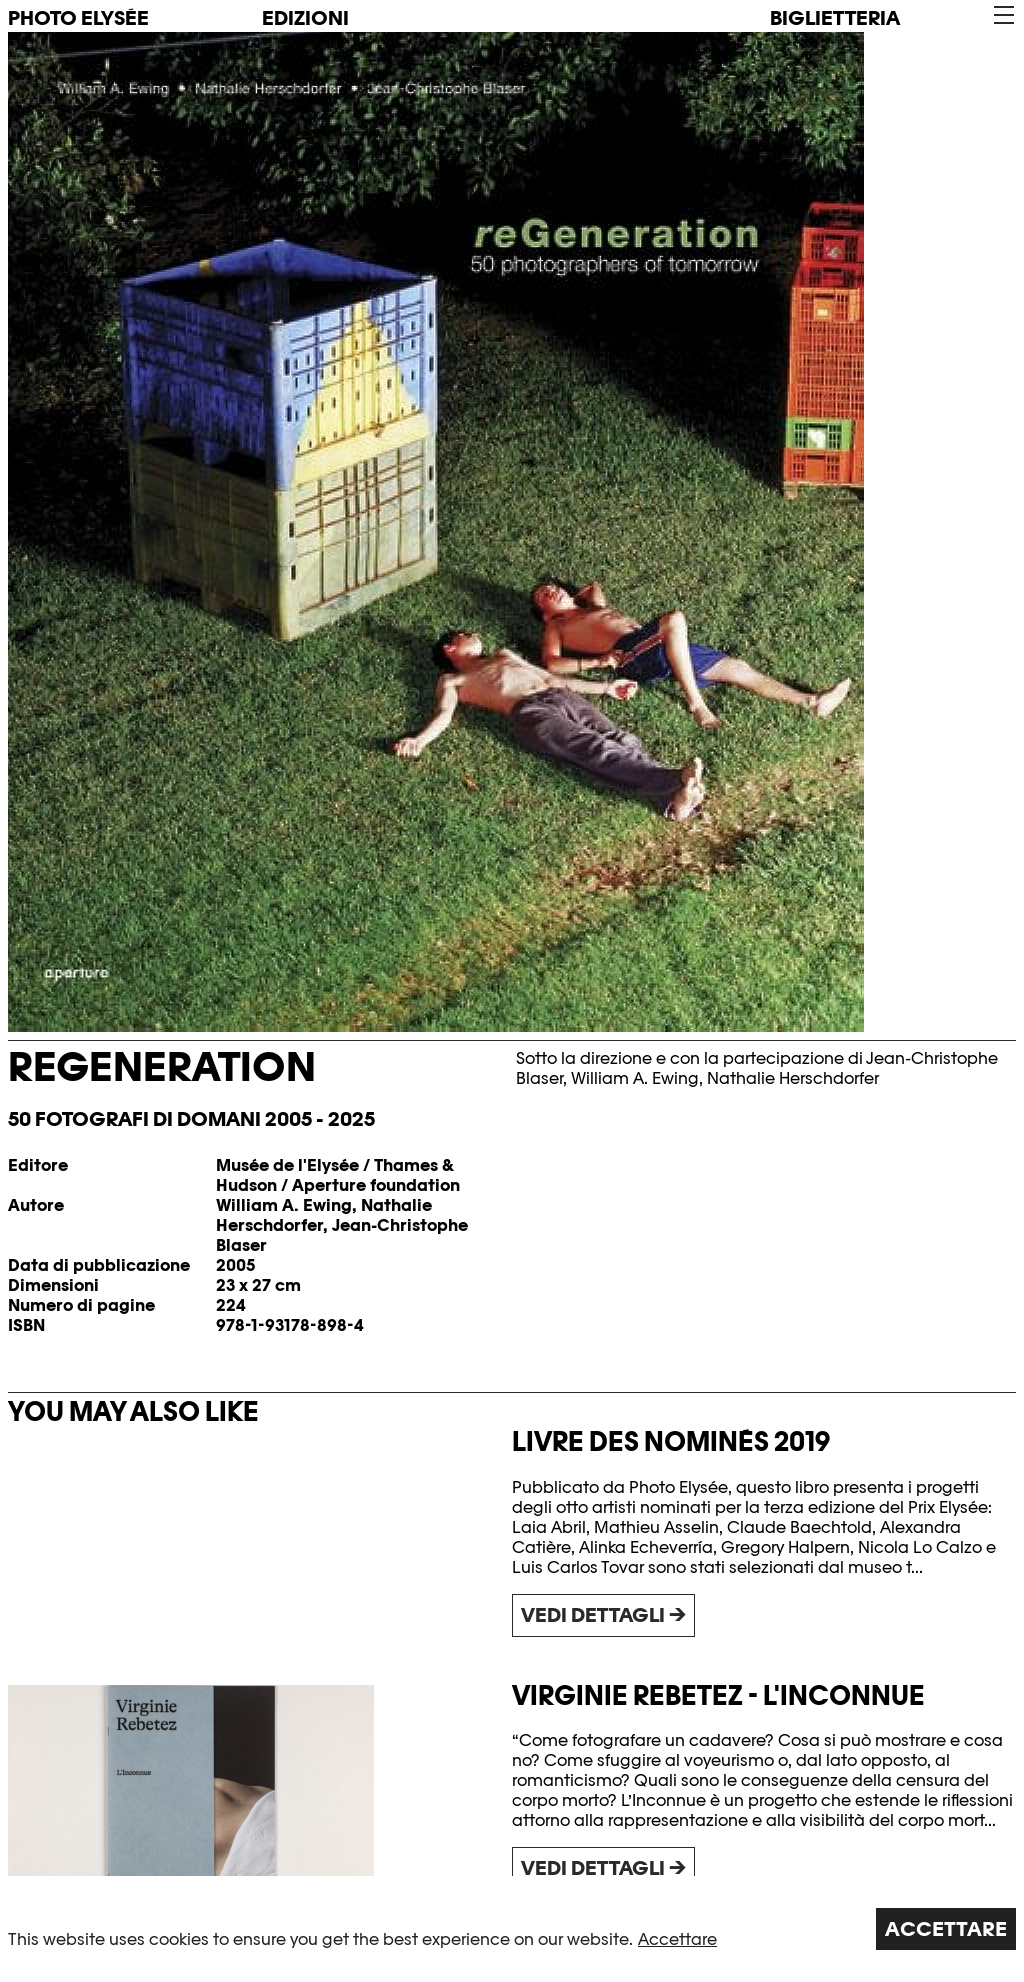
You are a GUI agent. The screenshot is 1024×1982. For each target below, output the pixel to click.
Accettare (677, 1939)
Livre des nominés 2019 (671, 1441)
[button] (1002, 15)
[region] (512, 1929)
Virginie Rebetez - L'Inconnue (718, 1695)
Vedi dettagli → (603, 1615)
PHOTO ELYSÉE (78, 18)
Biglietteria (835, 18)
